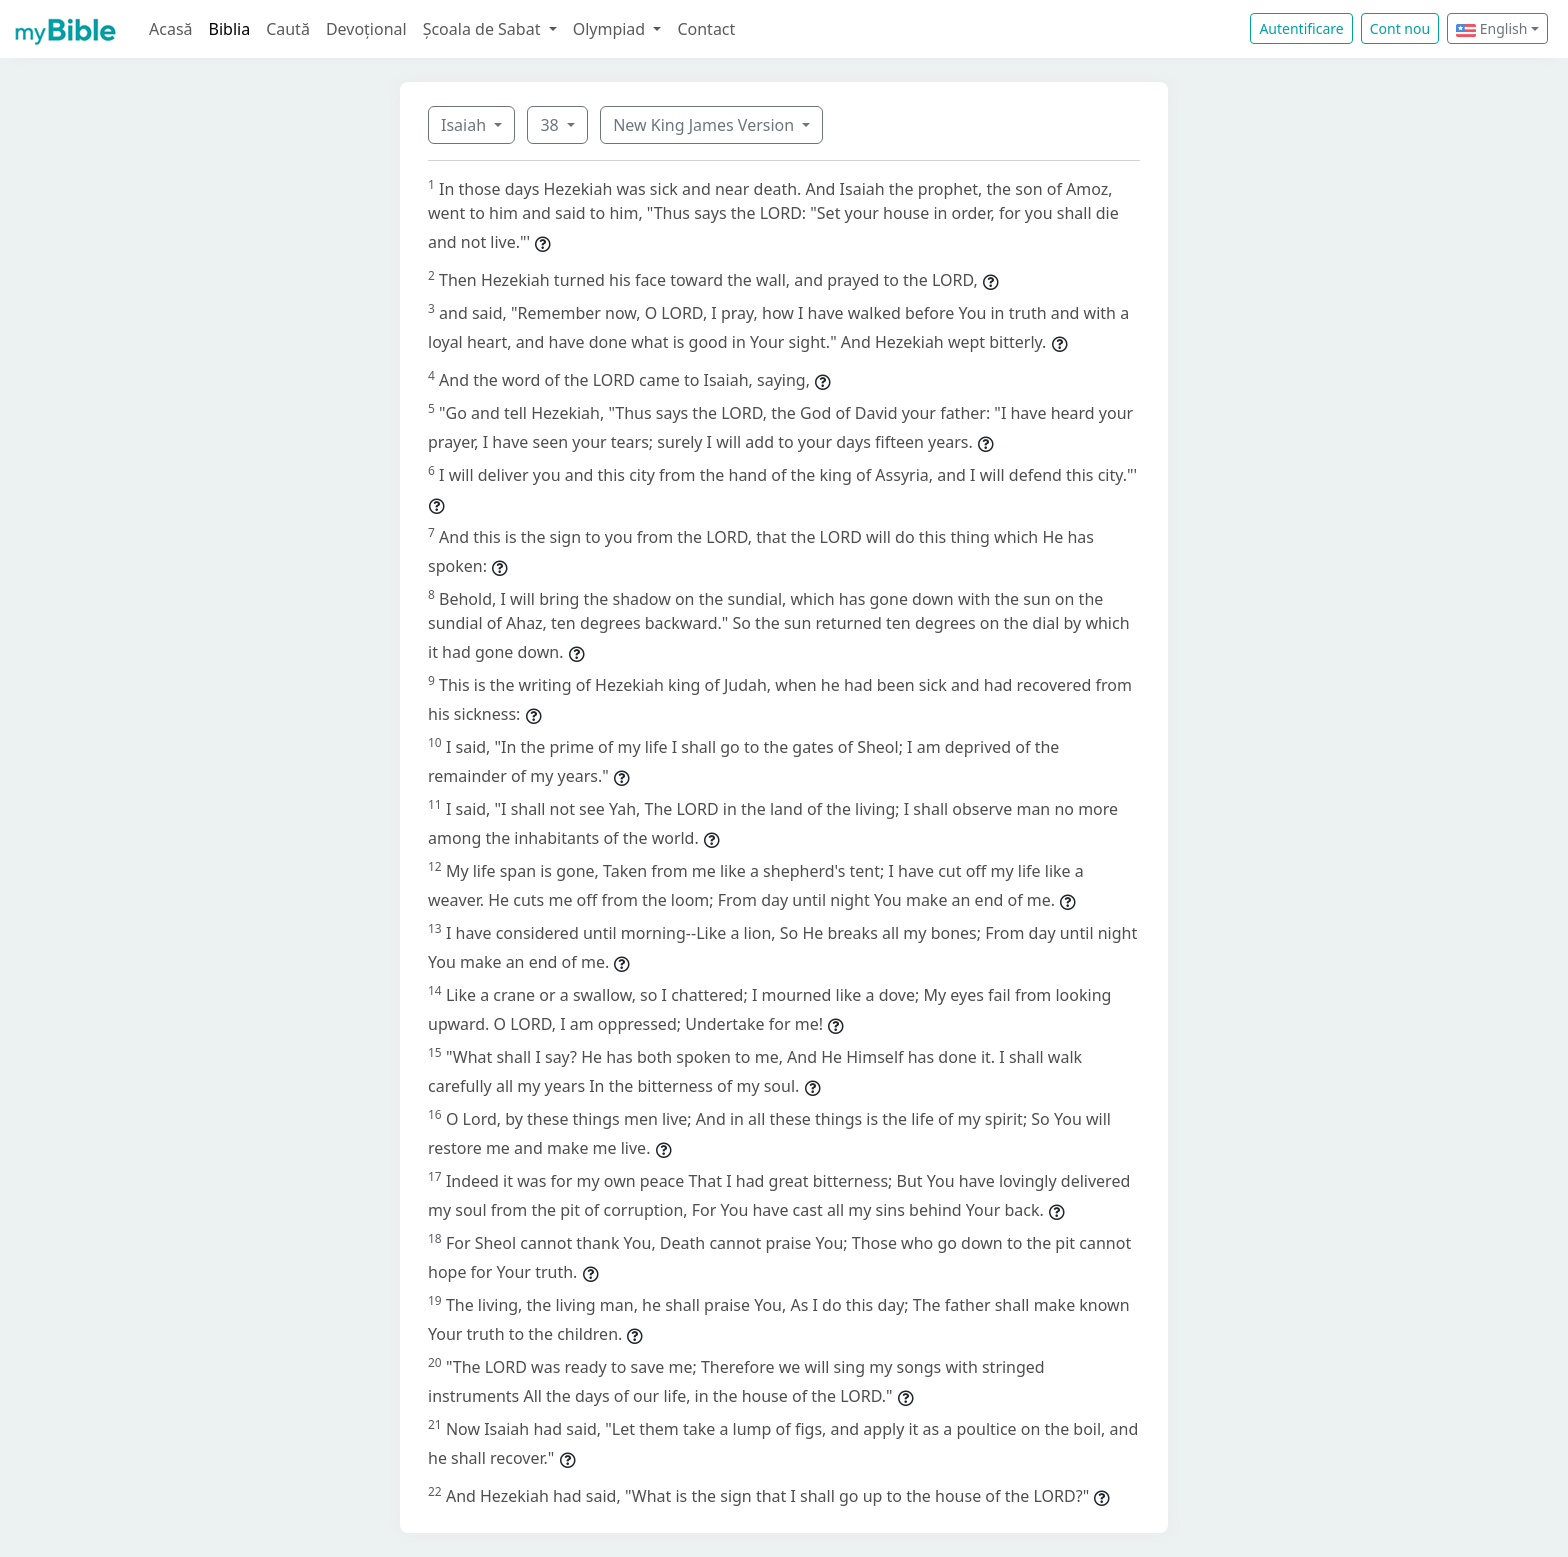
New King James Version (705, 125)
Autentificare (1301, 28)
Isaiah (465, 125)
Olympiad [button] (611, 29)
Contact (706, 29)
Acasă (171, 29)
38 (551, 125)
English (1491, 28)
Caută (288, 29)
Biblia (230, 29)
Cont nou (1400, 28)
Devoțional (366, 29)
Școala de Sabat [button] (484, 29)
